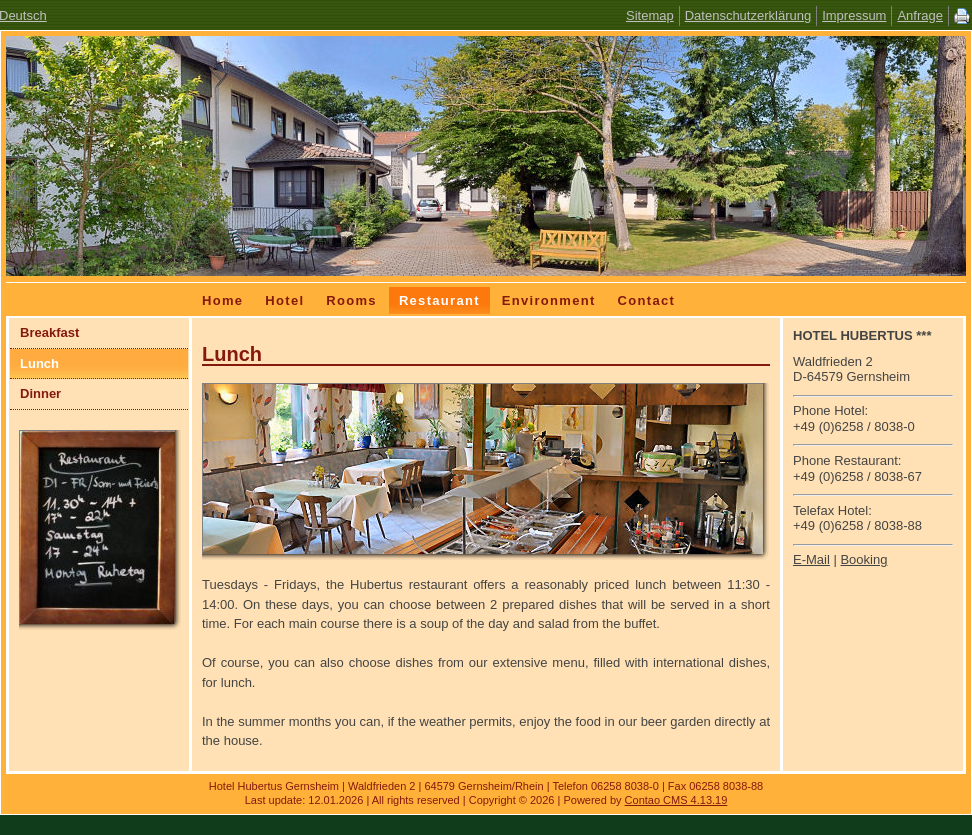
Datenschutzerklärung (748, 15)
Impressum (854, 15)
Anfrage (920, 15)
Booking (863, 559)
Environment (549, 300)
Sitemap (650, 15)
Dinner (40, 393)
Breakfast (49, 332)
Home (222, 300)
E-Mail (811, 559)
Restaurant (439, 300)
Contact (647, 300)
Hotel (284, 300)
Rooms (351, 300)
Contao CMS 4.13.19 (676, 800)
